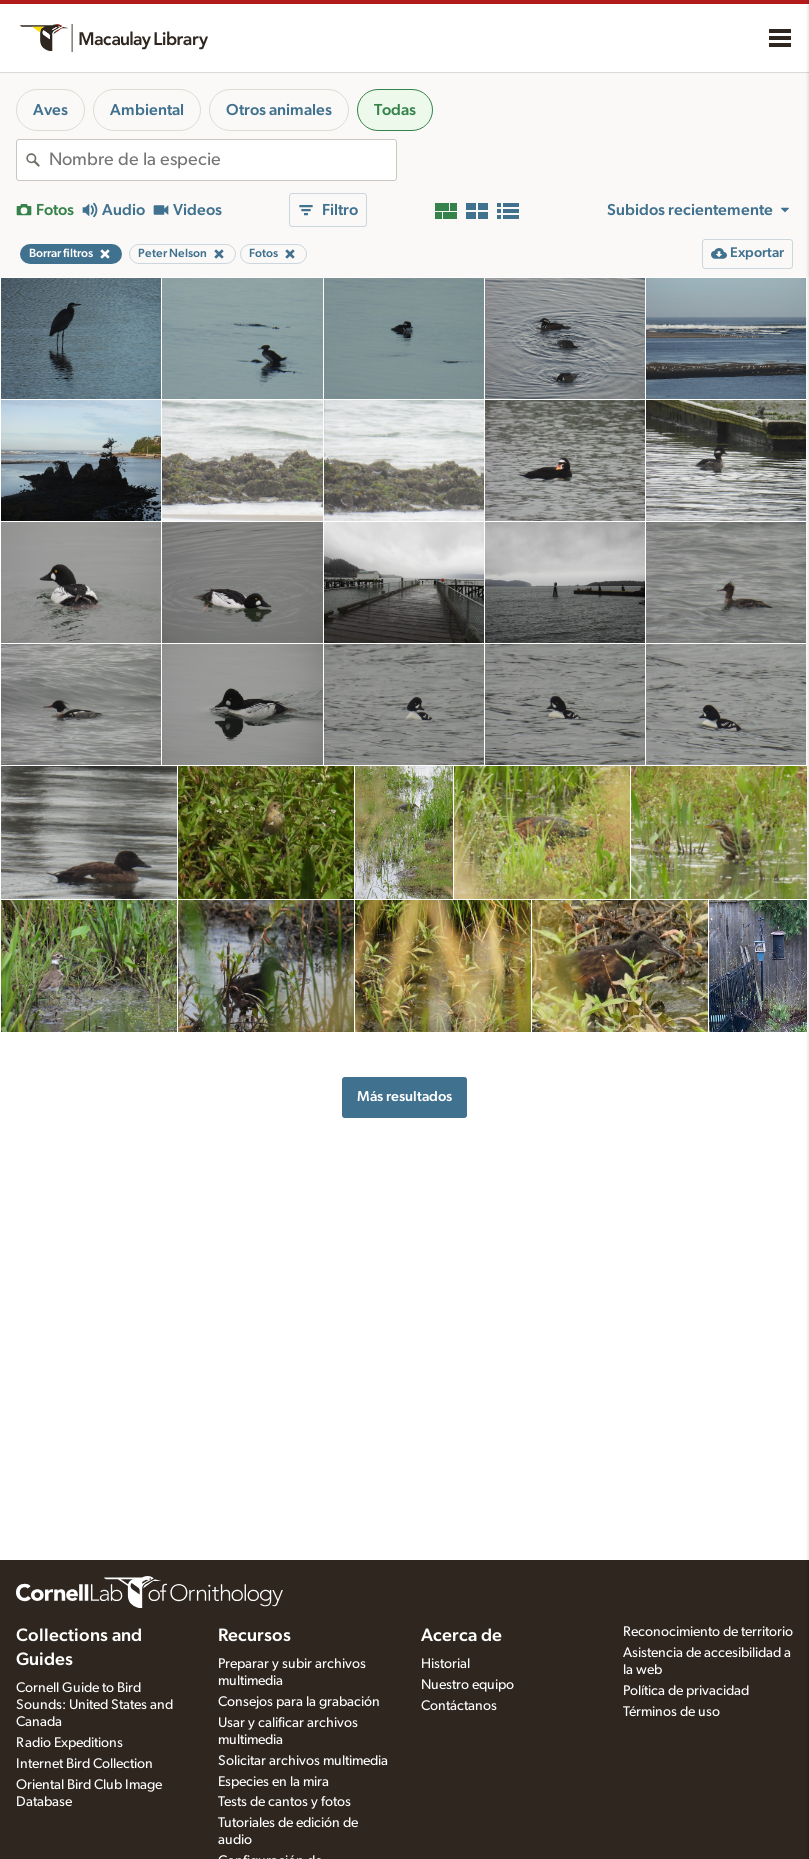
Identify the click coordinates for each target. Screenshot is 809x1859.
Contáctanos (459, 1706)
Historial (445, 1664)
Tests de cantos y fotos (284, 1802)
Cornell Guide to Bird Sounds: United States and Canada (94, 1705)
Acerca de (461, 1636)
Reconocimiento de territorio (708, 1632)
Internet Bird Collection (84, 1764)
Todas (395, 110)
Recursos (254, 1636)
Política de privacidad (686, 1691)
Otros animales (279, 110)
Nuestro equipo (467, 1685)
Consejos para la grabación (299, 1702)
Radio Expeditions (69, 1743)
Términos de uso (671, 1712)
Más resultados (404, 1096)
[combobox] (222, 160)
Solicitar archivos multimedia (303, 1761)
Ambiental (147, 110)
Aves (50, 110)
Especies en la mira (273, 1782)
